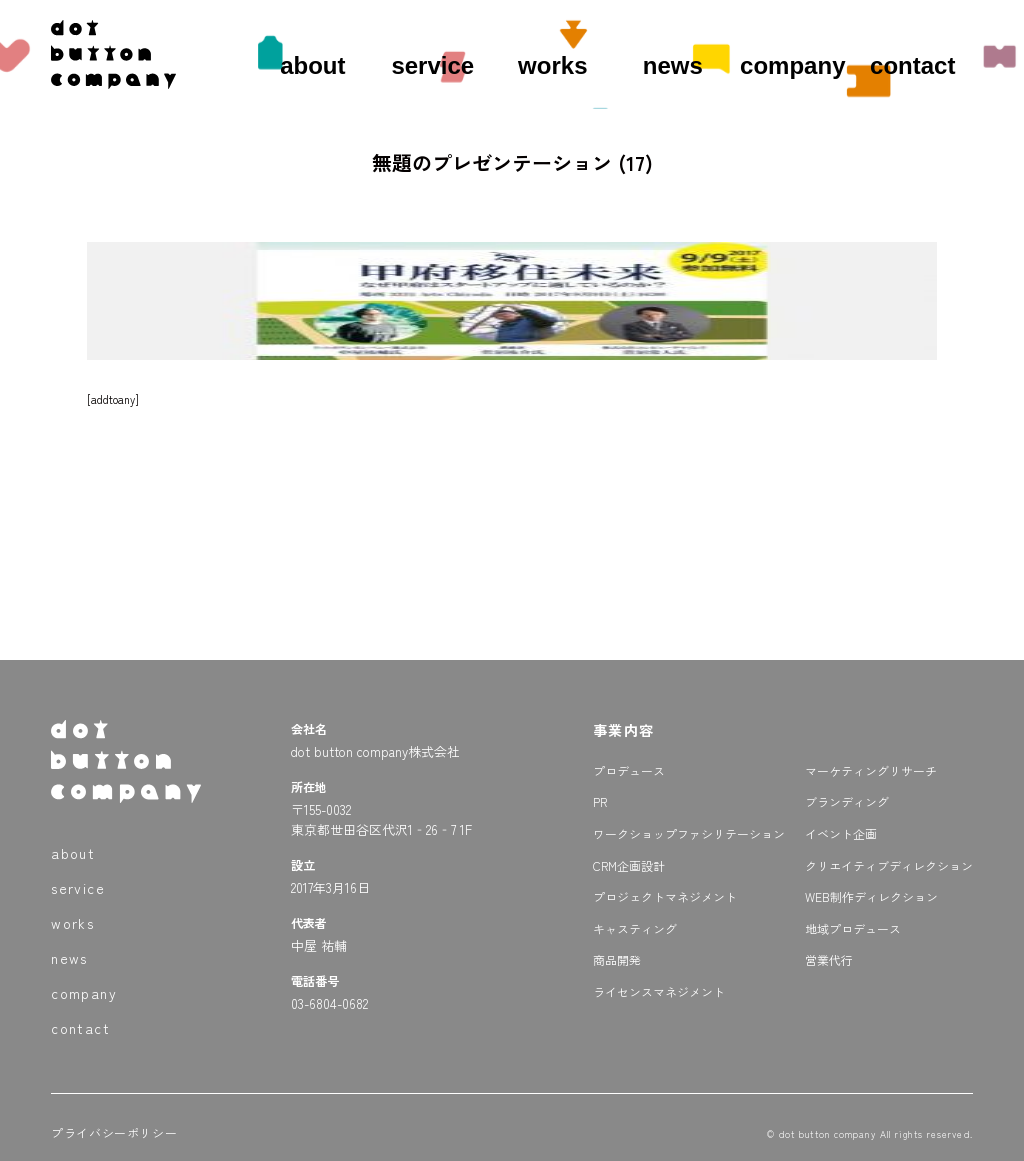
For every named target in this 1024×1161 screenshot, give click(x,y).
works (552, 65)
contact (912, 65)
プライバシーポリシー (114, 1132)
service (432, 65)
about (312, 65)
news (673, 65)
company (792, 65)
